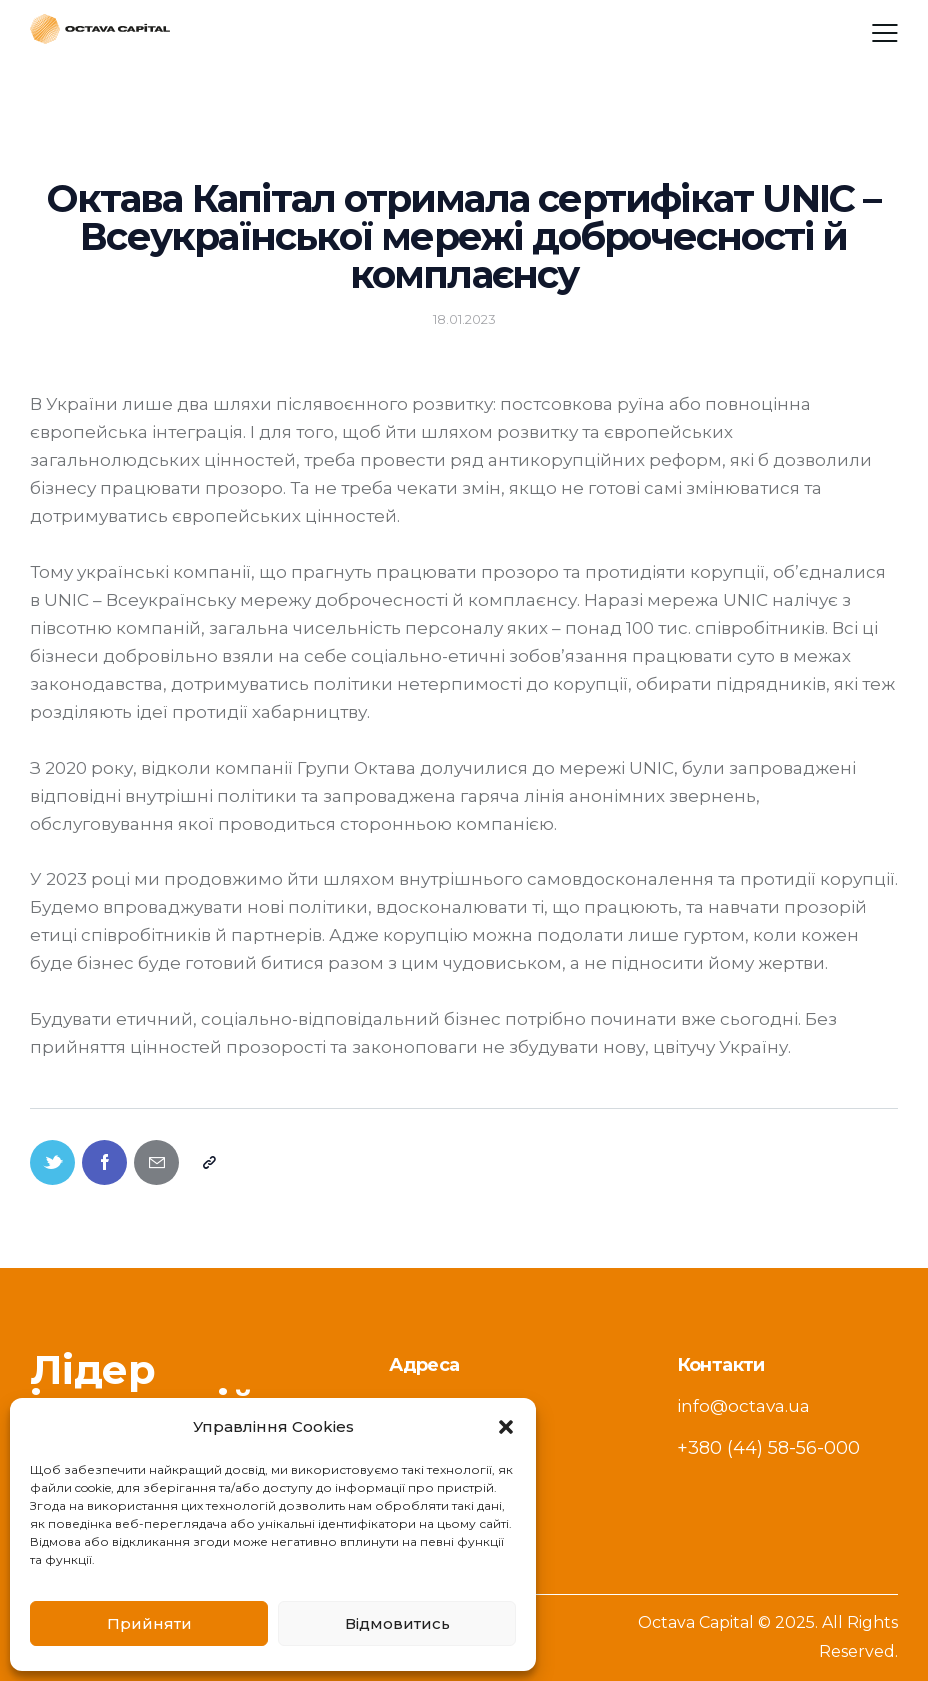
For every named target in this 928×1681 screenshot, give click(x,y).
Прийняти (149, 1623)
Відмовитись (397, 1623)
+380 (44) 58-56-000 (768, 1448)
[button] (506, 1427)
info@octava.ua (743, 1406)
